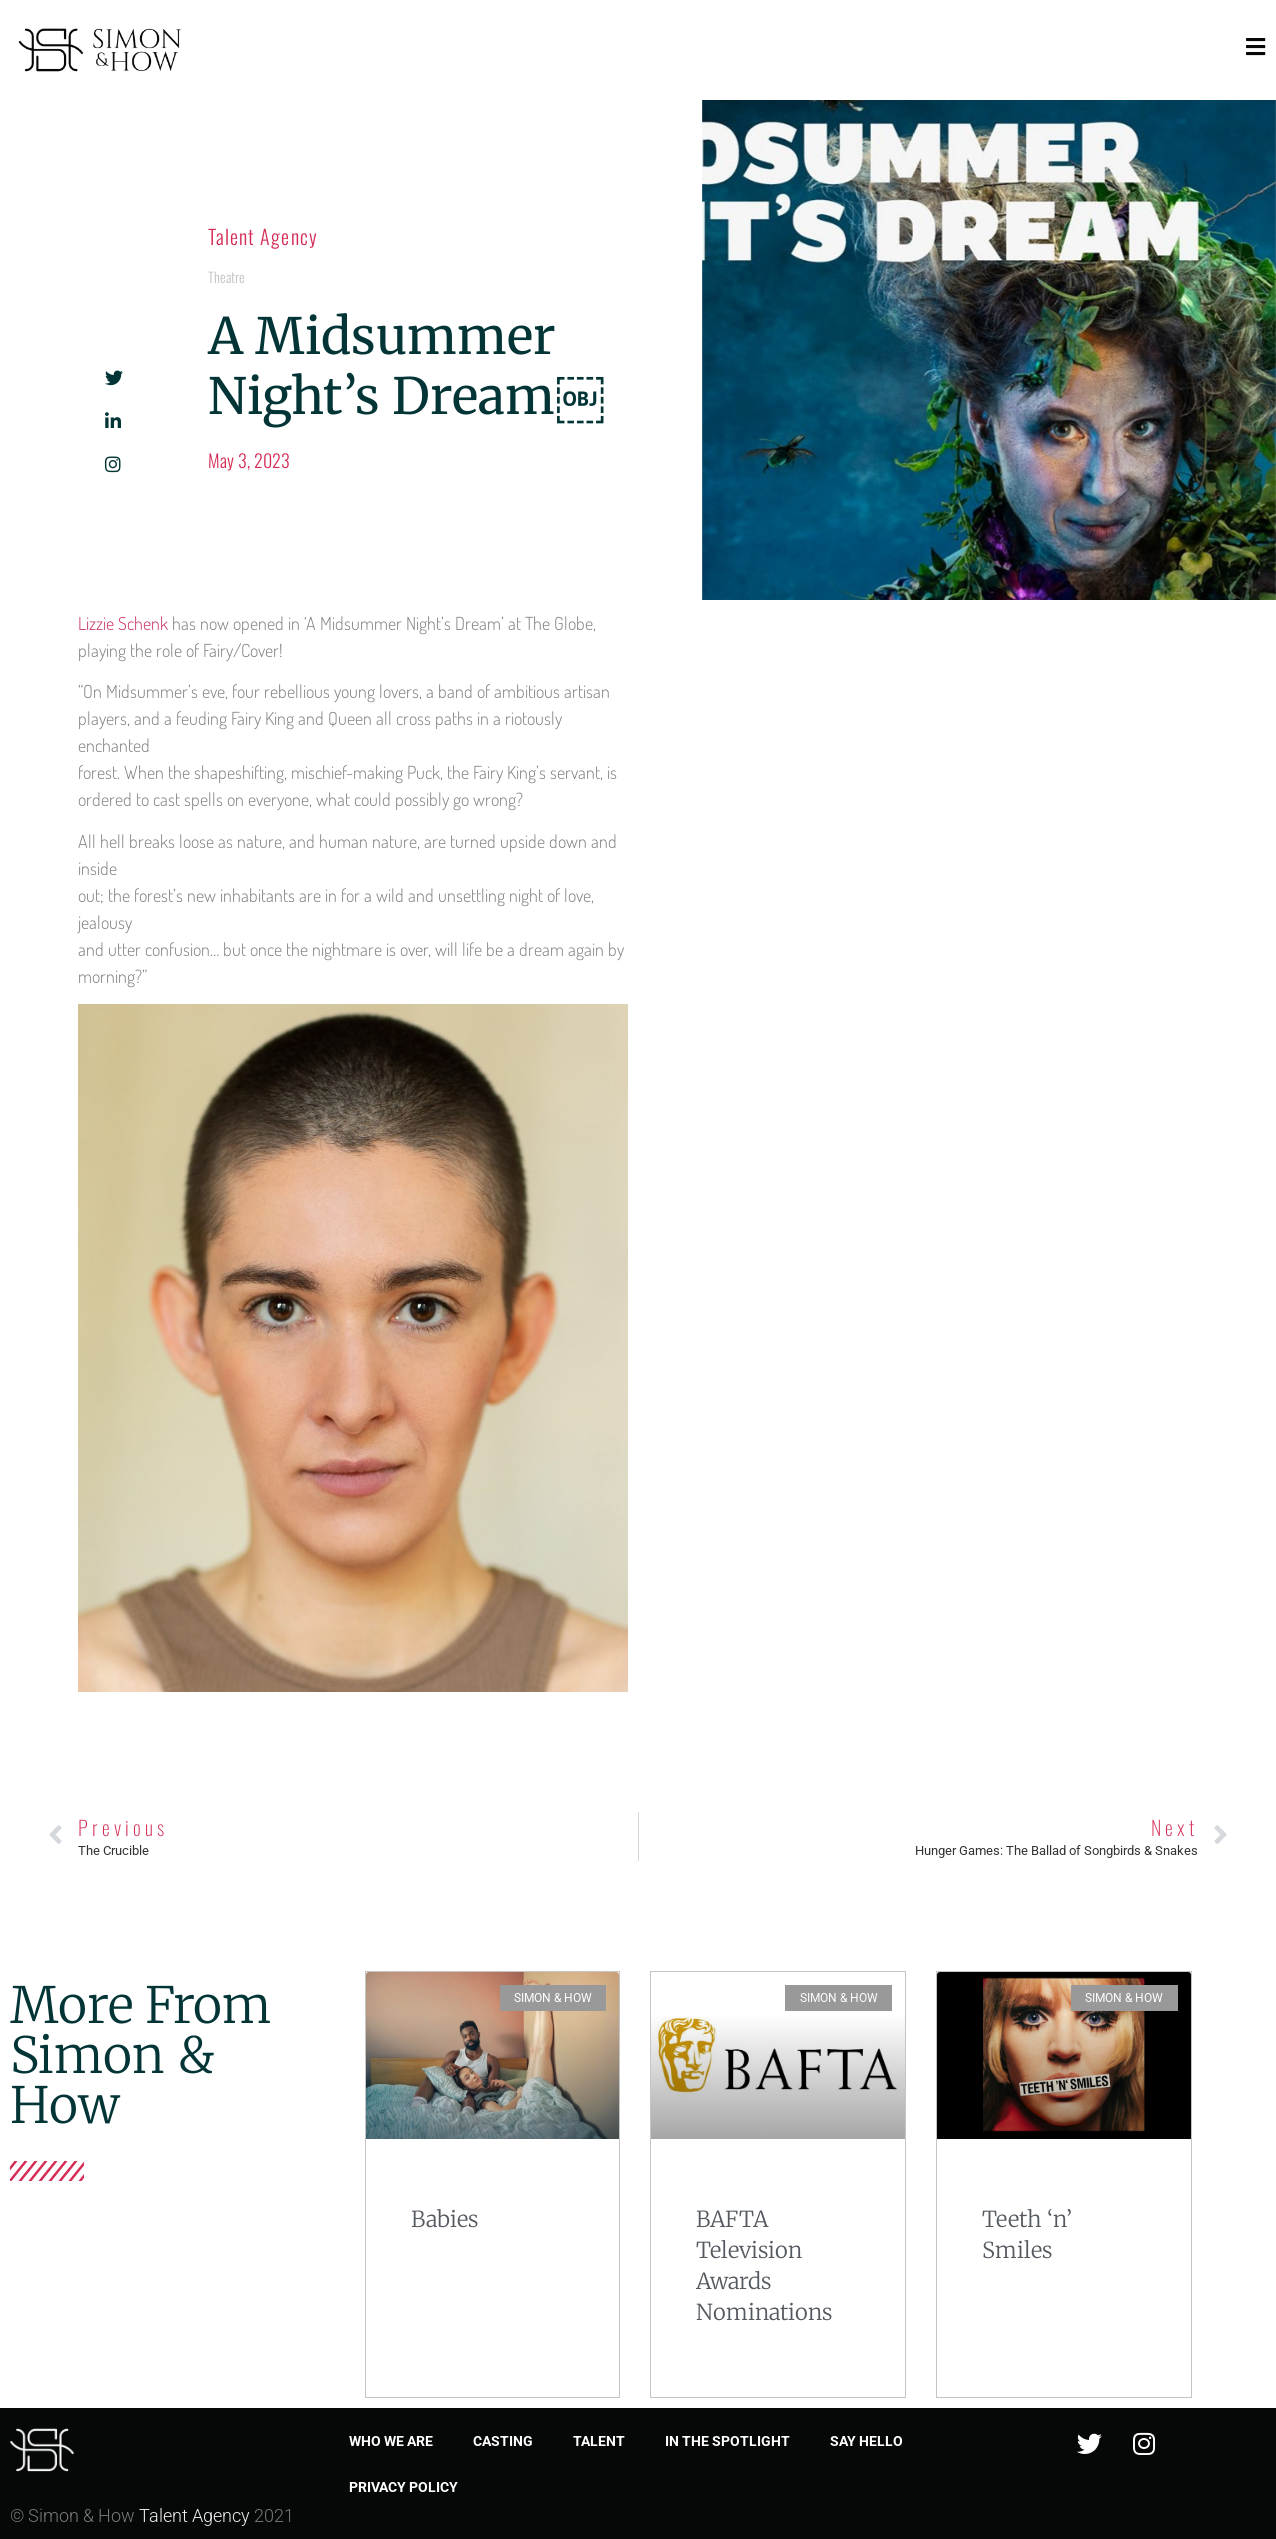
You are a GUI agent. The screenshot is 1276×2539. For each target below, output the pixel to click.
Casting (503, 2441)
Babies (444, 2219)
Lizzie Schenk (123, 623)
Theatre (226, 276)
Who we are (391, 2441)
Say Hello (866, 2441)
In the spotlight (727, 2441)
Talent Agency (263, 236)
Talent (599, 2441)
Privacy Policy (403, 2487)
